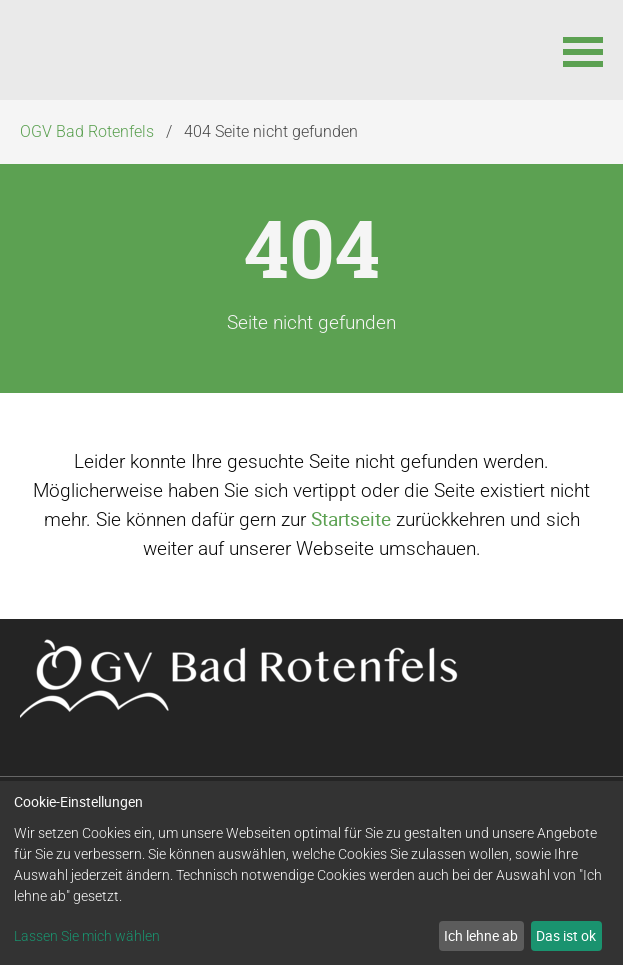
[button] (583, 50)
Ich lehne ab (481, 935)
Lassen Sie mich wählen (87, 936)
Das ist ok (566, 935)
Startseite (351, 519)
